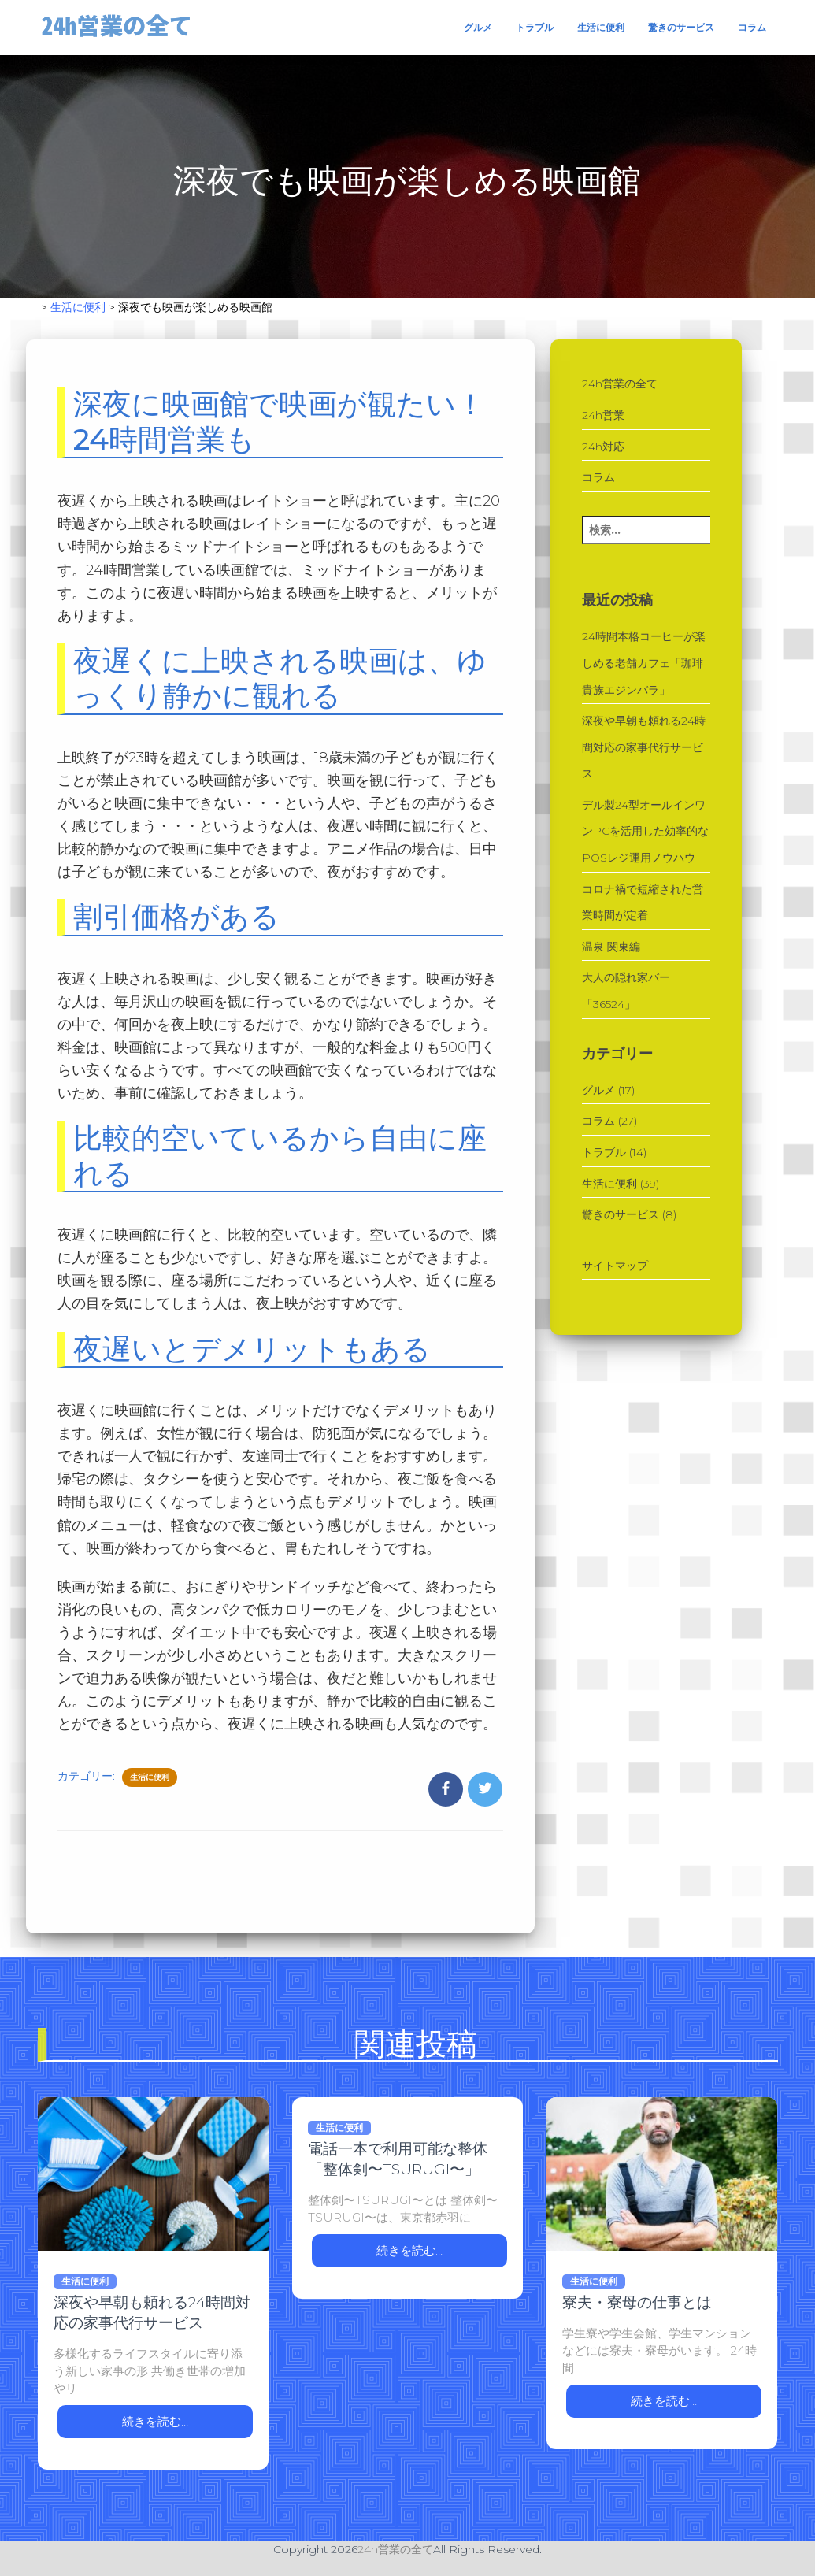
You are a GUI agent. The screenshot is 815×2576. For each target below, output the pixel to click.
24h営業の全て (620, 383)
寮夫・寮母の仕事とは (637, 2302)
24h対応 (603, 446)
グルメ (478, 27)
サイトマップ (615, 1265)
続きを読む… (155, 2421)
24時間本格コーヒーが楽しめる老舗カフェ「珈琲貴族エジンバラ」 (644, 662)
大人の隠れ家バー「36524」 (626, 990)
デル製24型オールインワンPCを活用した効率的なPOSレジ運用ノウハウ (645, 831)
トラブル (535, 27)
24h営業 (603, 415)
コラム (752, 27)
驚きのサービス (681, 27)
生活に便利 (600, 27)
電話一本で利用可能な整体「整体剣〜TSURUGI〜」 (397, 2159)
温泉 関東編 (611, 947)
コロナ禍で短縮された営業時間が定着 (642, 902)
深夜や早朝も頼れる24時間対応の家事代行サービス (644, 746)
